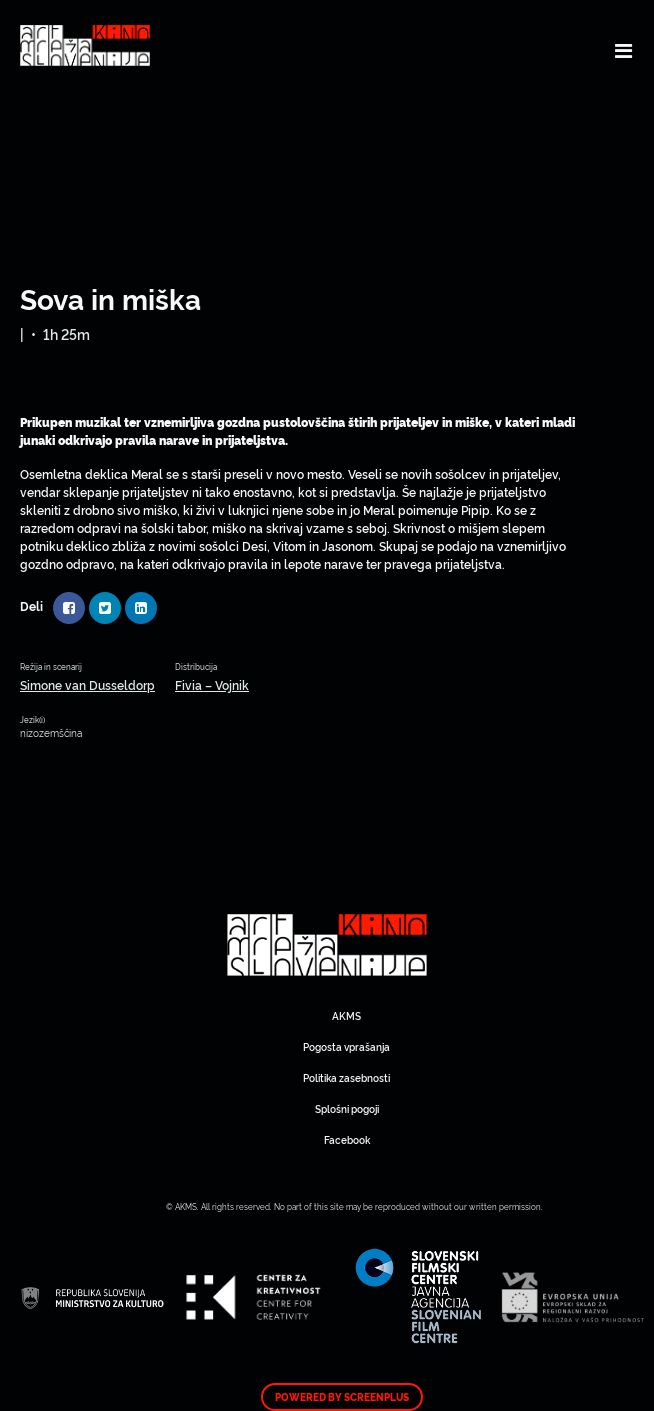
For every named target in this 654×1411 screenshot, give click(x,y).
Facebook (347, 1139)
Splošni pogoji (347, 1108)
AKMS (346, 1015)
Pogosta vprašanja (346, 1046)
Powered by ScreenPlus (342, 1397)
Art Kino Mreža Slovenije (327, 945)
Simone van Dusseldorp (87, 684)
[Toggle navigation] (623, 50)
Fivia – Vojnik (212, 684)
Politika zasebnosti (346, 1077)
